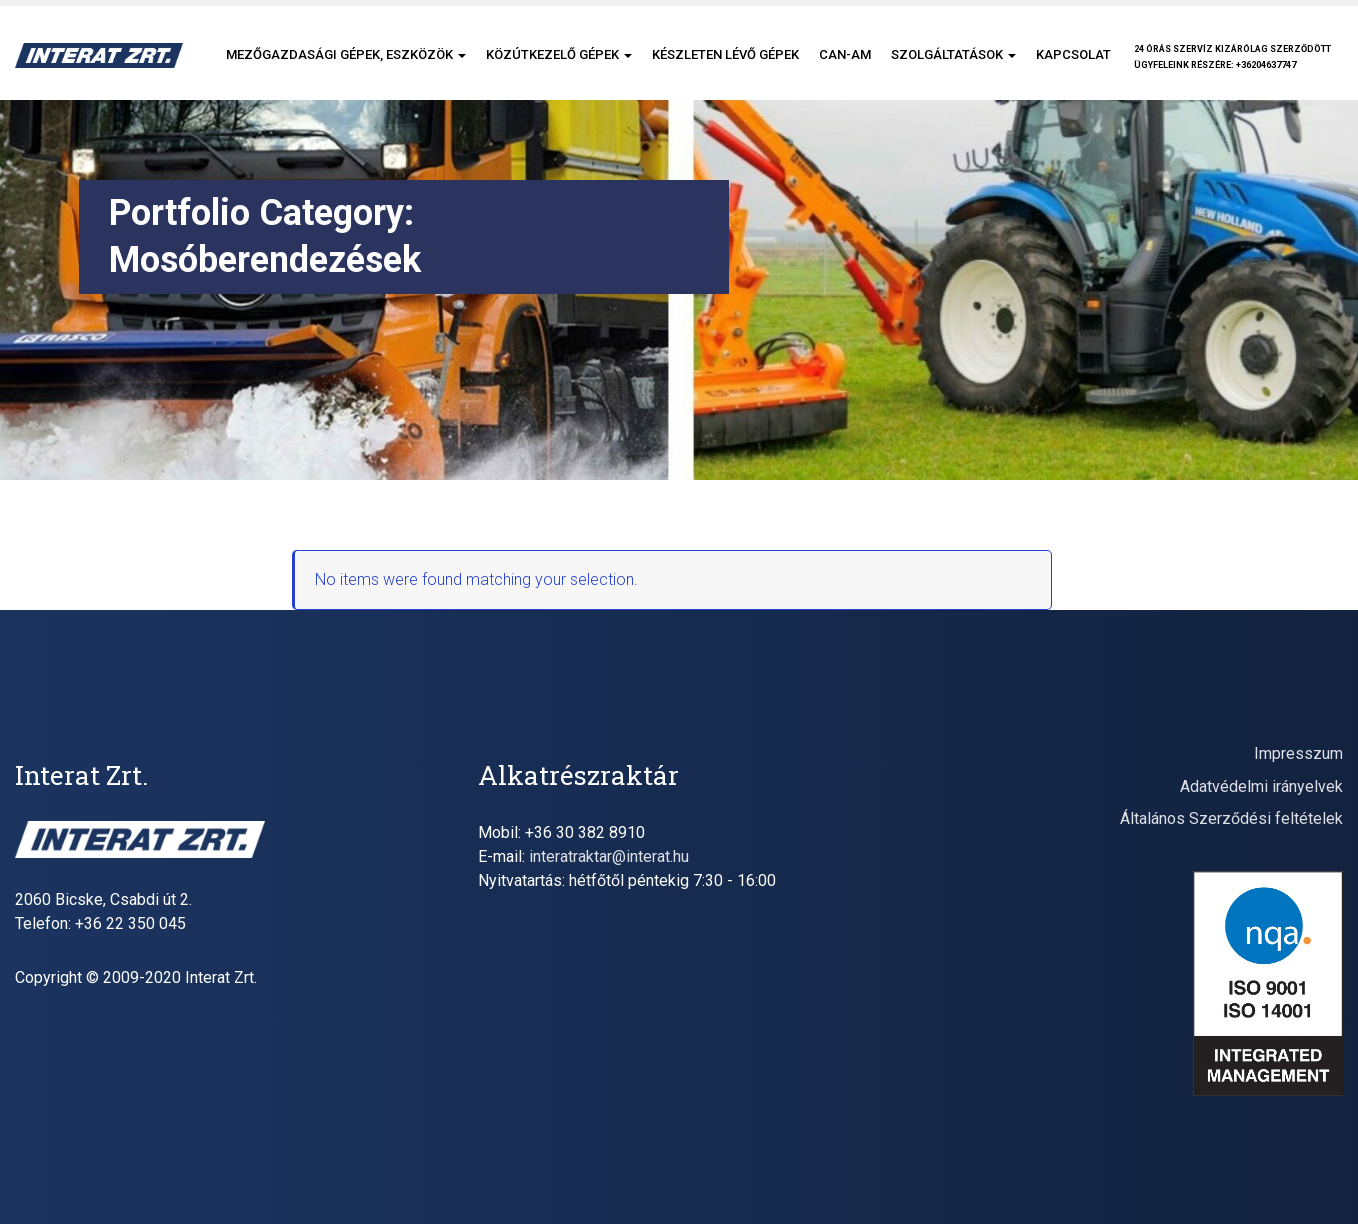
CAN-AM (845, 54)
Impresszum (1298, 753)
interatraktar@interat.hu (609, 856)
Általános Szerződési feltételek (1231, 818)
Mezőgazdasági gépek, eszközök (346, 54)
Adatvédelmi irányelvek (1261, 786)
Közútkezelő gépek (559, 54)
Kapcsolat (1073, 54)
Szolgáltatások (953, 54)
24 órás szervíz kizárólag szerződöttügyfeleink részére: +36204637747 (1232, 57)
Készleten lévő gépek (725, 54)
